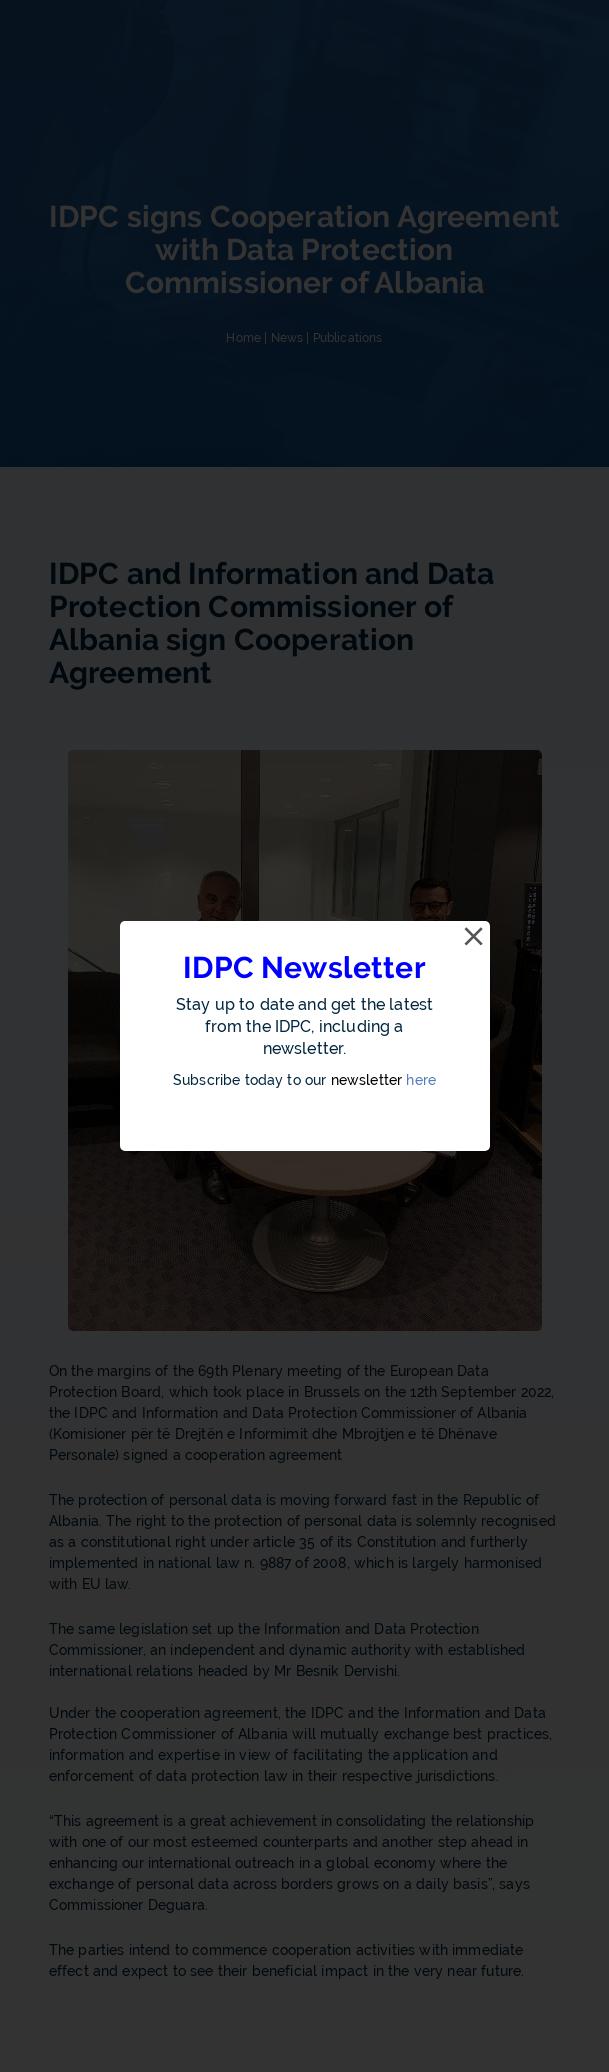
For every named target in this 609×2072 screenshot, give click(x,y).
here (421, 1080)
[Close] (474, 937)
